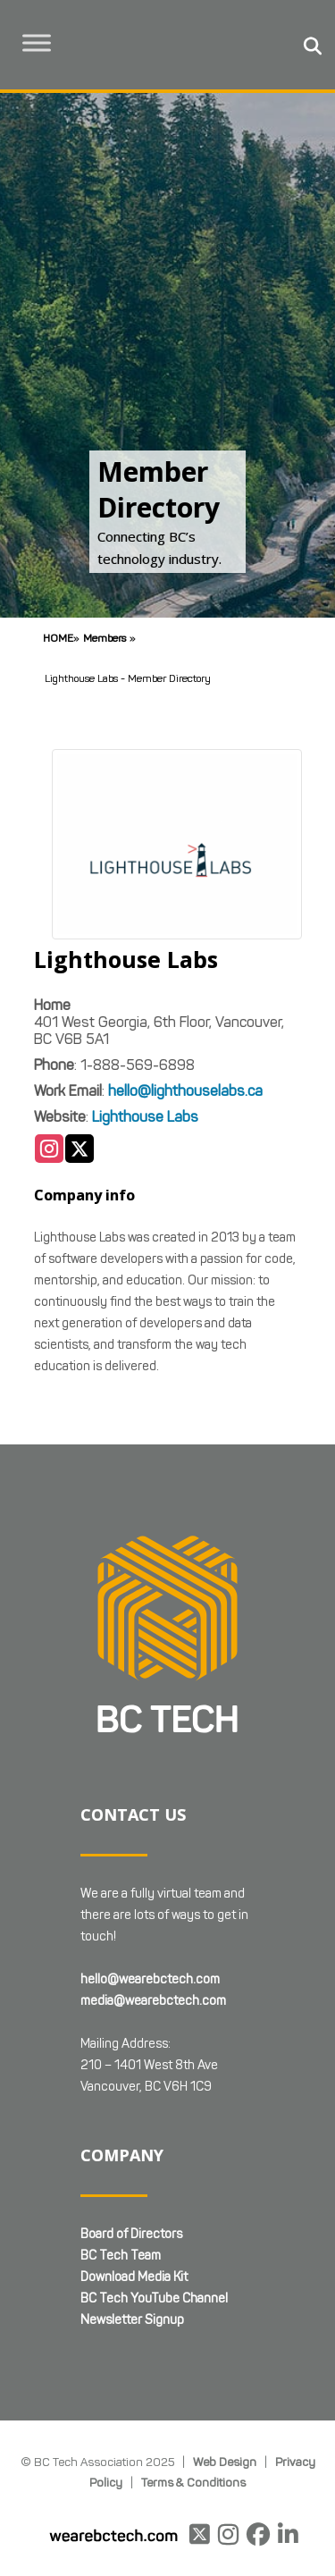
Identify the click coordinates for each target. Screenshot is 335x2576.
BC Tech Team (120, 2255)
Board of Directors (131, 2234)
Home (58, 637)
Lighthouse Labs (145, 1116)
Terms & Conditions (193, 2482)
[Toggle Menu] (36, 42)
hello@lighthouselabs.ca (185, 1090)
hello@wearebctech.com (150, 1979)
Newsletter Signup (132, 2320)
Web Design (224, 2461)
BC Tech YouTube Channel (154, 2298)
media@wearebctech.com (153, 2000)
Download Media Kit (134, 2277)
